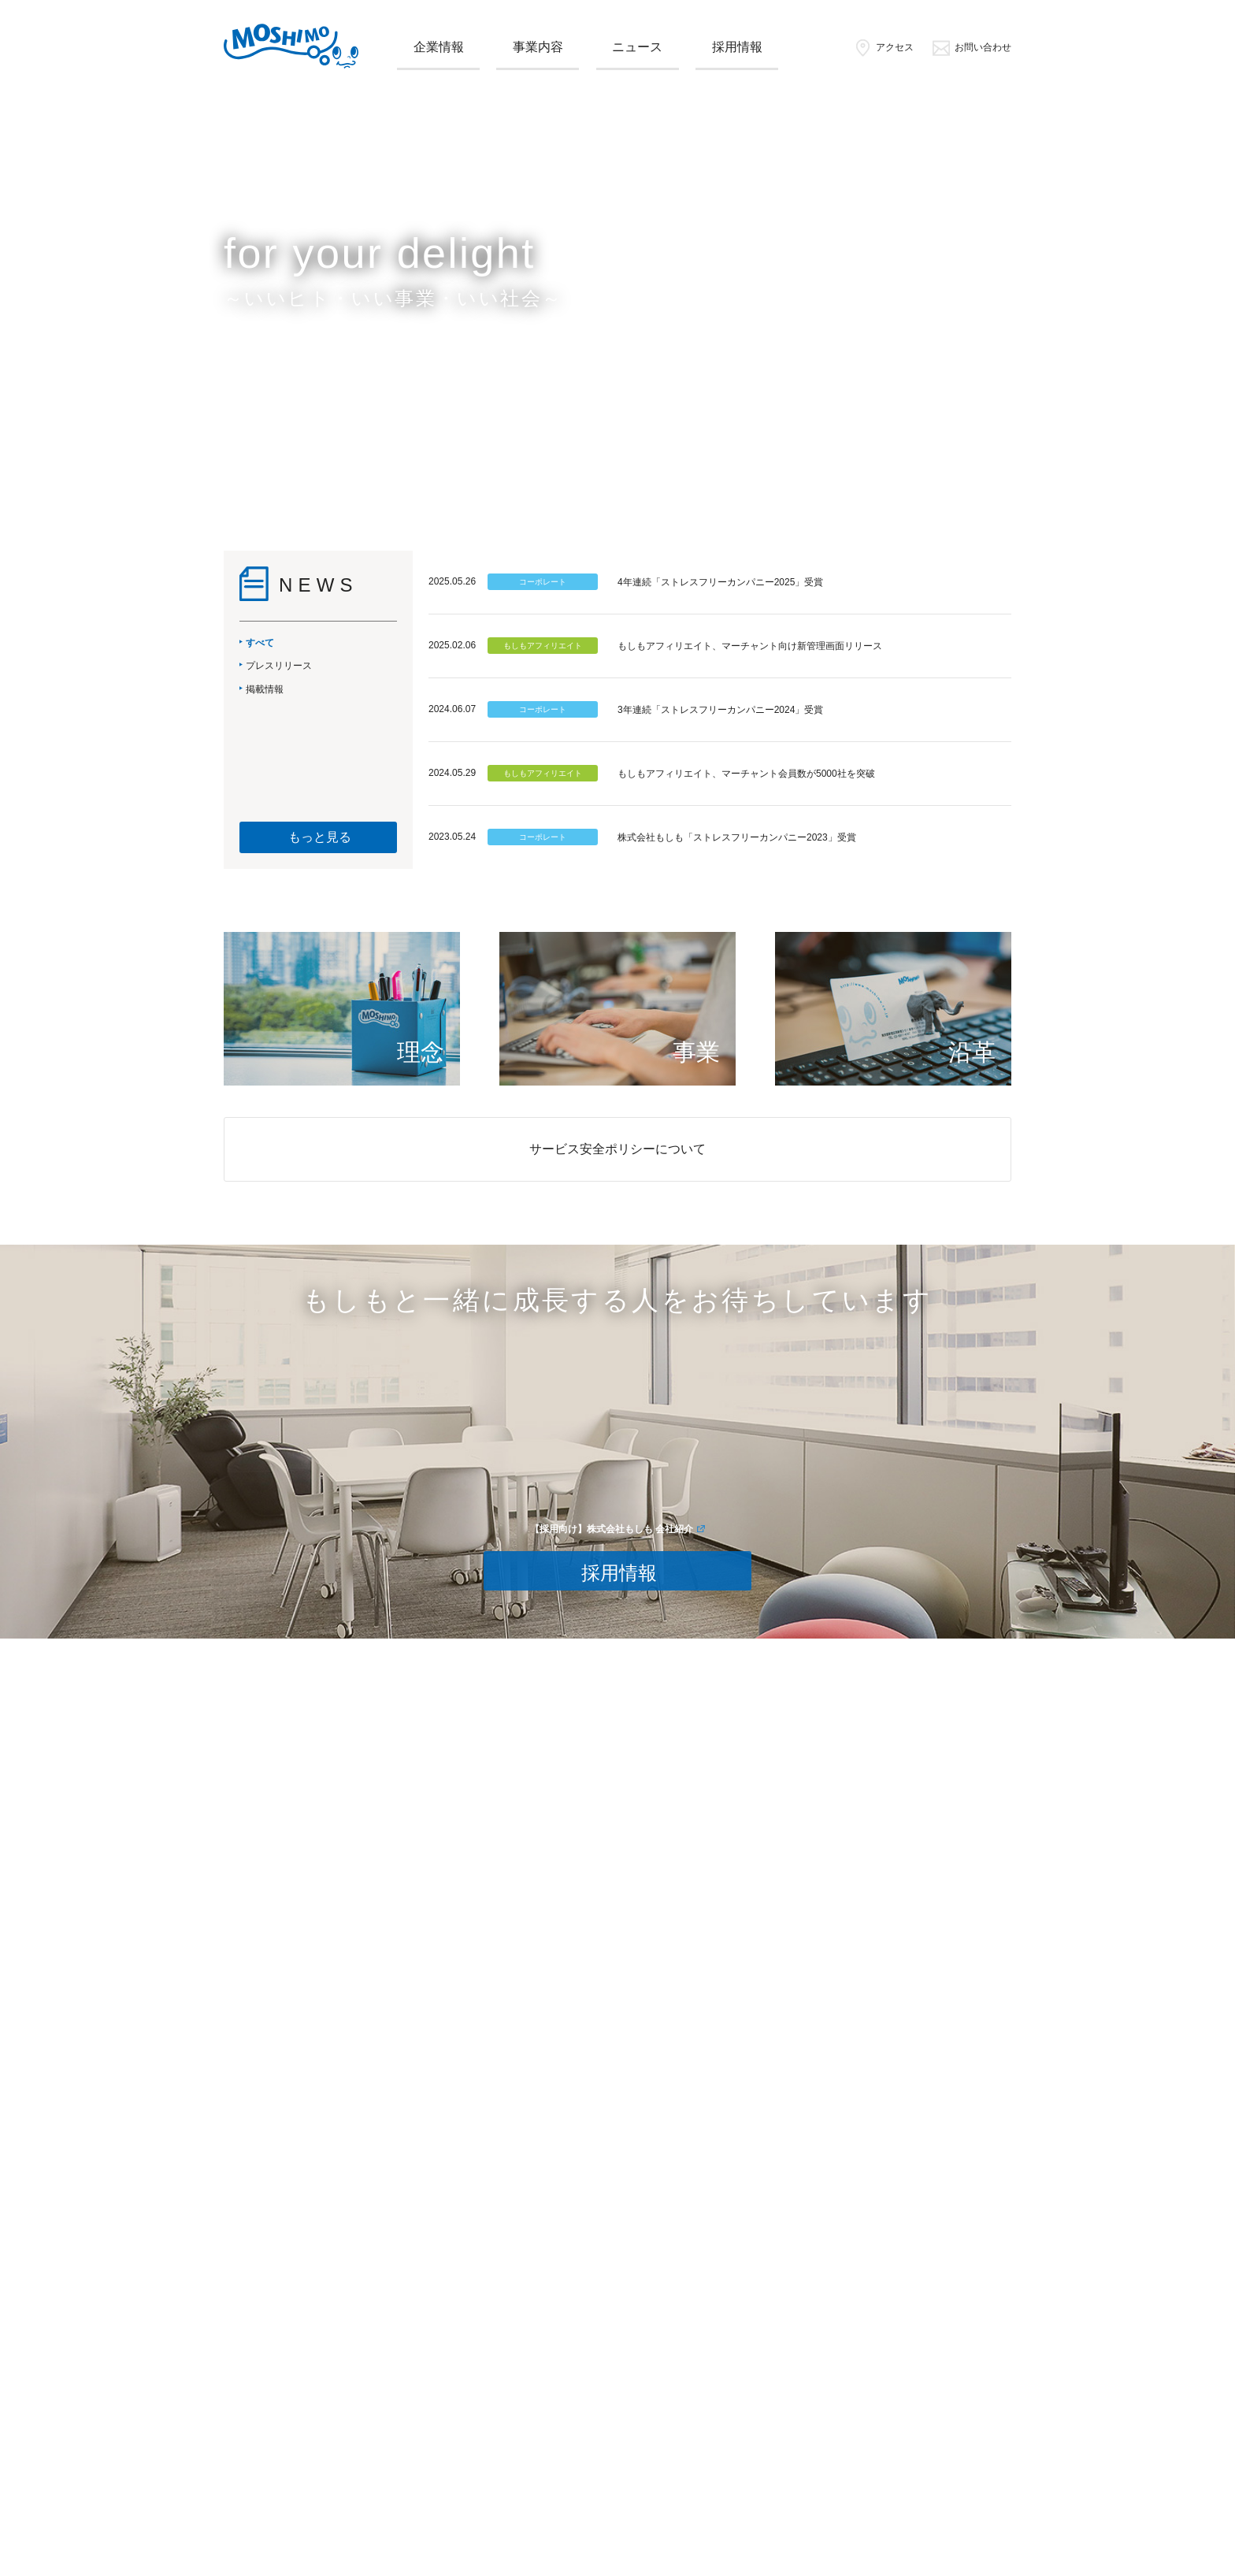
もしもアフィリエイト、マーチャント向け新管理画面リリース (750, 645)
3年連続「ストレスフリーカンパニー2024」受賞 (720, 709)
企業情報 (439, 47)
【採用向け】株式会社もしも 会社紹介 (611, 1529)
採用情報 (737, 47)
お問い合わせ (971, 47)
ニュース (637, 47)
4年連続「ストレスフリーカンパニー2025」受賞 (720, 582)
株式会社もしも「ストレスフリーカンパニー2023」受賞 (737, 837)
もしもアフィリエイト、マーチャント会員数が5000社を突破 (746, 773)
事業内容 (538, 47)
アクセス (883, 47)
